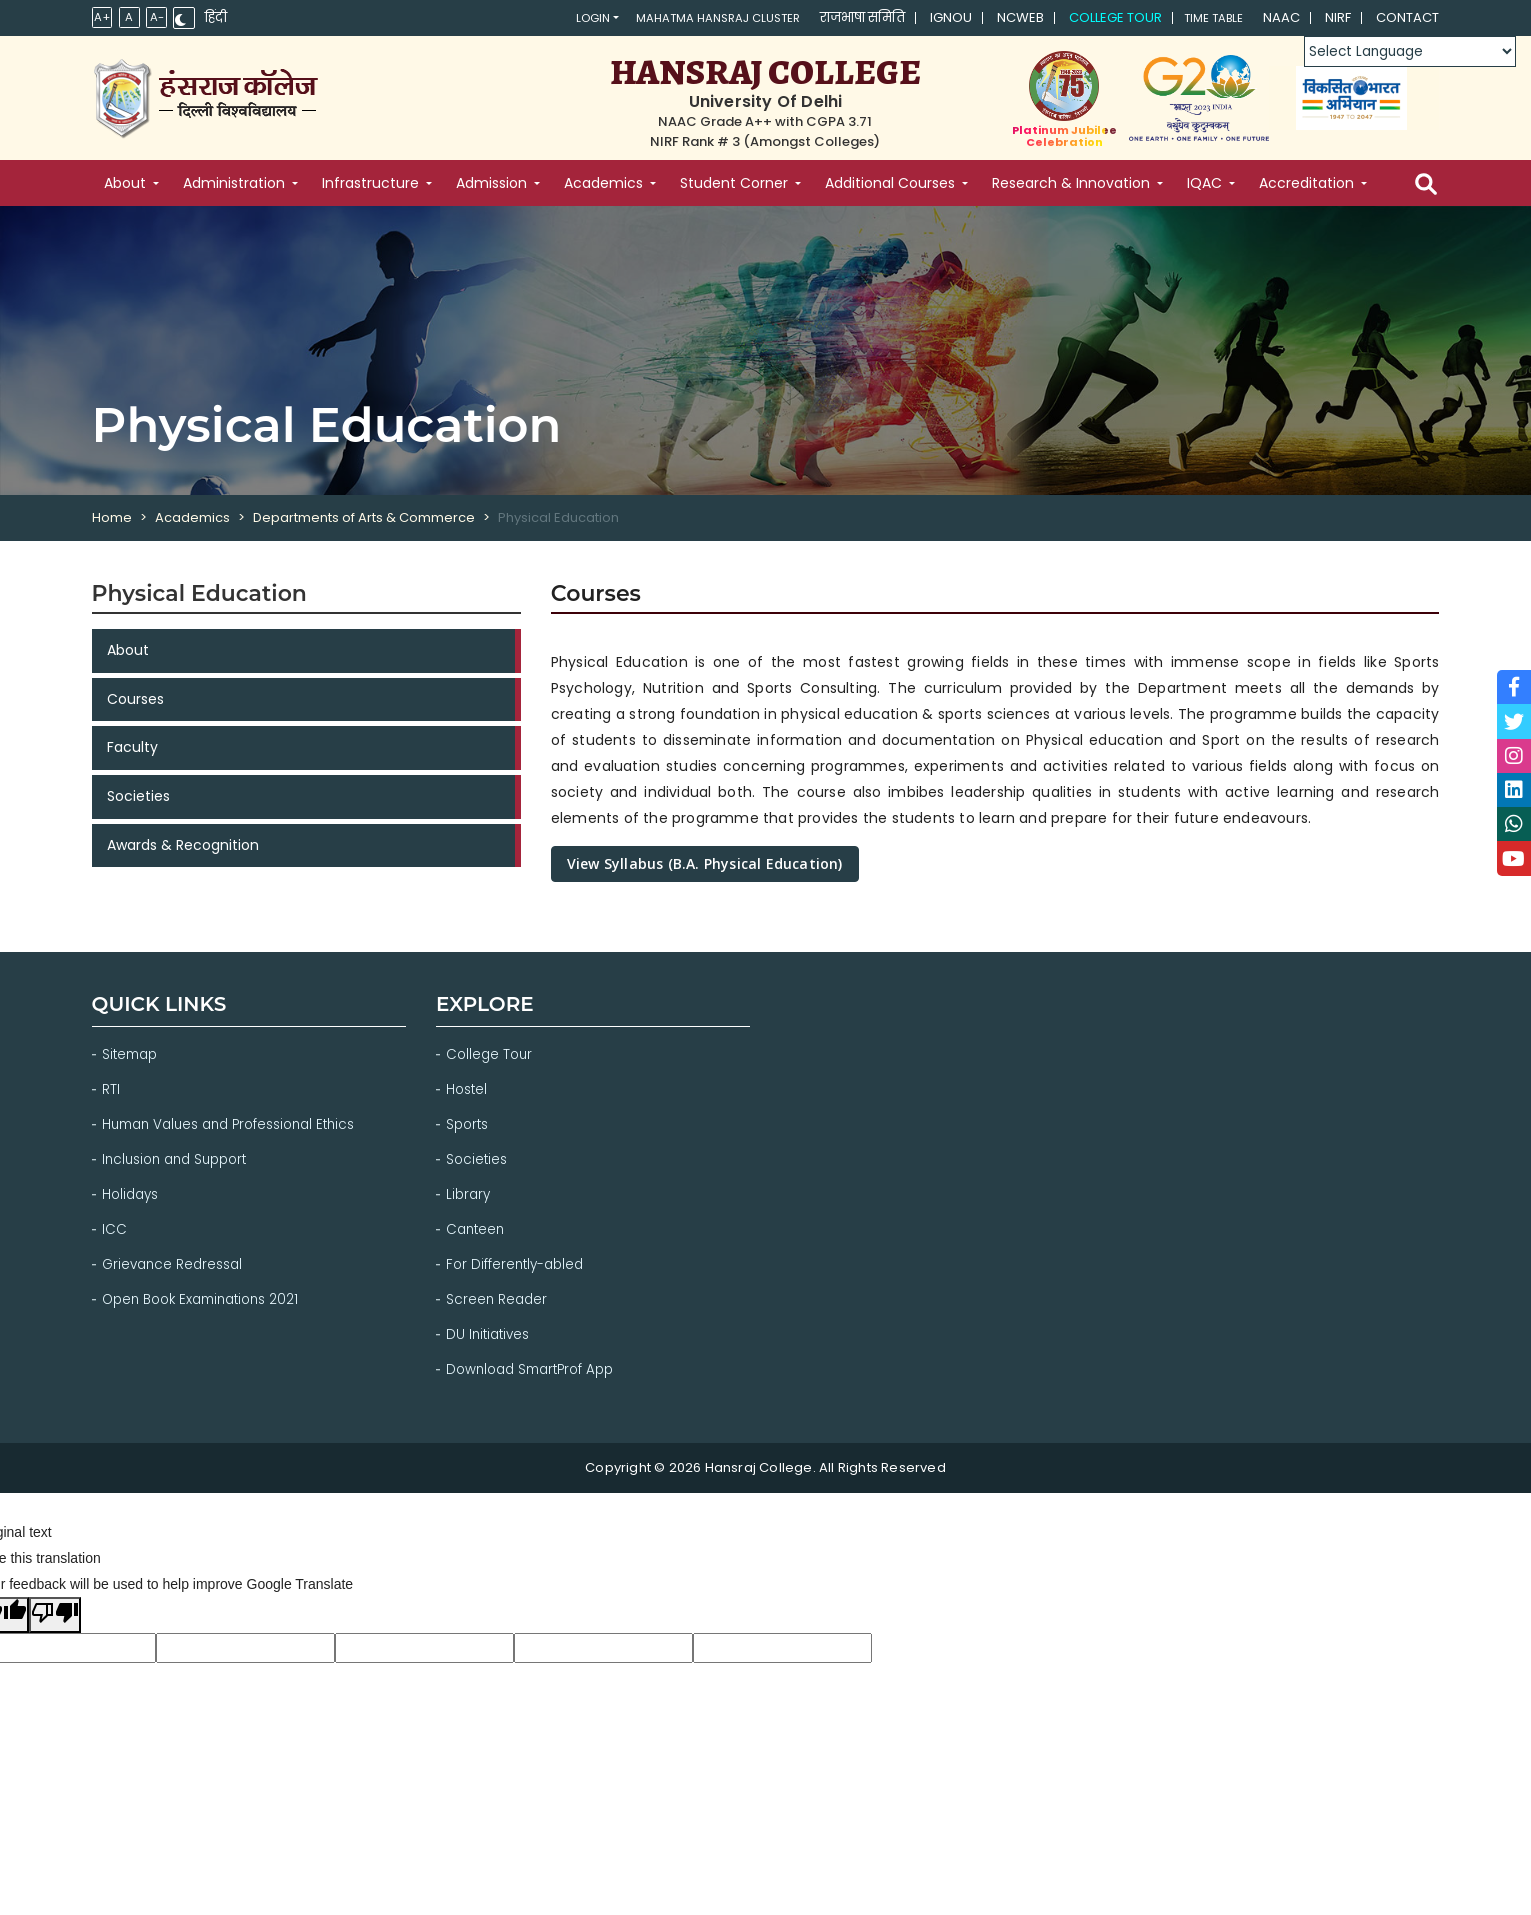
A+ (102, 17)
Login (542, 19)
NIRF (1338, 19)
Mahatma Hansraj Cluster (687, 19)
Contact (1407, 19)
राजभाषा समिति (846, 19)
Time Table (1204, 19)
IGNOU (935, 19)
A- (160, 17)
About (128, 652)
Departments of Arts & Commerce (364, 517)
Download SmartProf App (536, 1360)
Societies (138, 805)
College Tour (1099, 19)
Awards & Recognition (183, 856)
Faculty (132, 754)
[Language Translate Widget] (1407, 52)
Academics (192, 517)
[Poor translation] (55, 1605)
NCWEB (1004, 19)
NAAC (1281, 19)
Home (112, 517)
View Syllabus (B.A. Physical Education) (705, 863)
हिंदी (222, 19)
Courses (135, 703)
